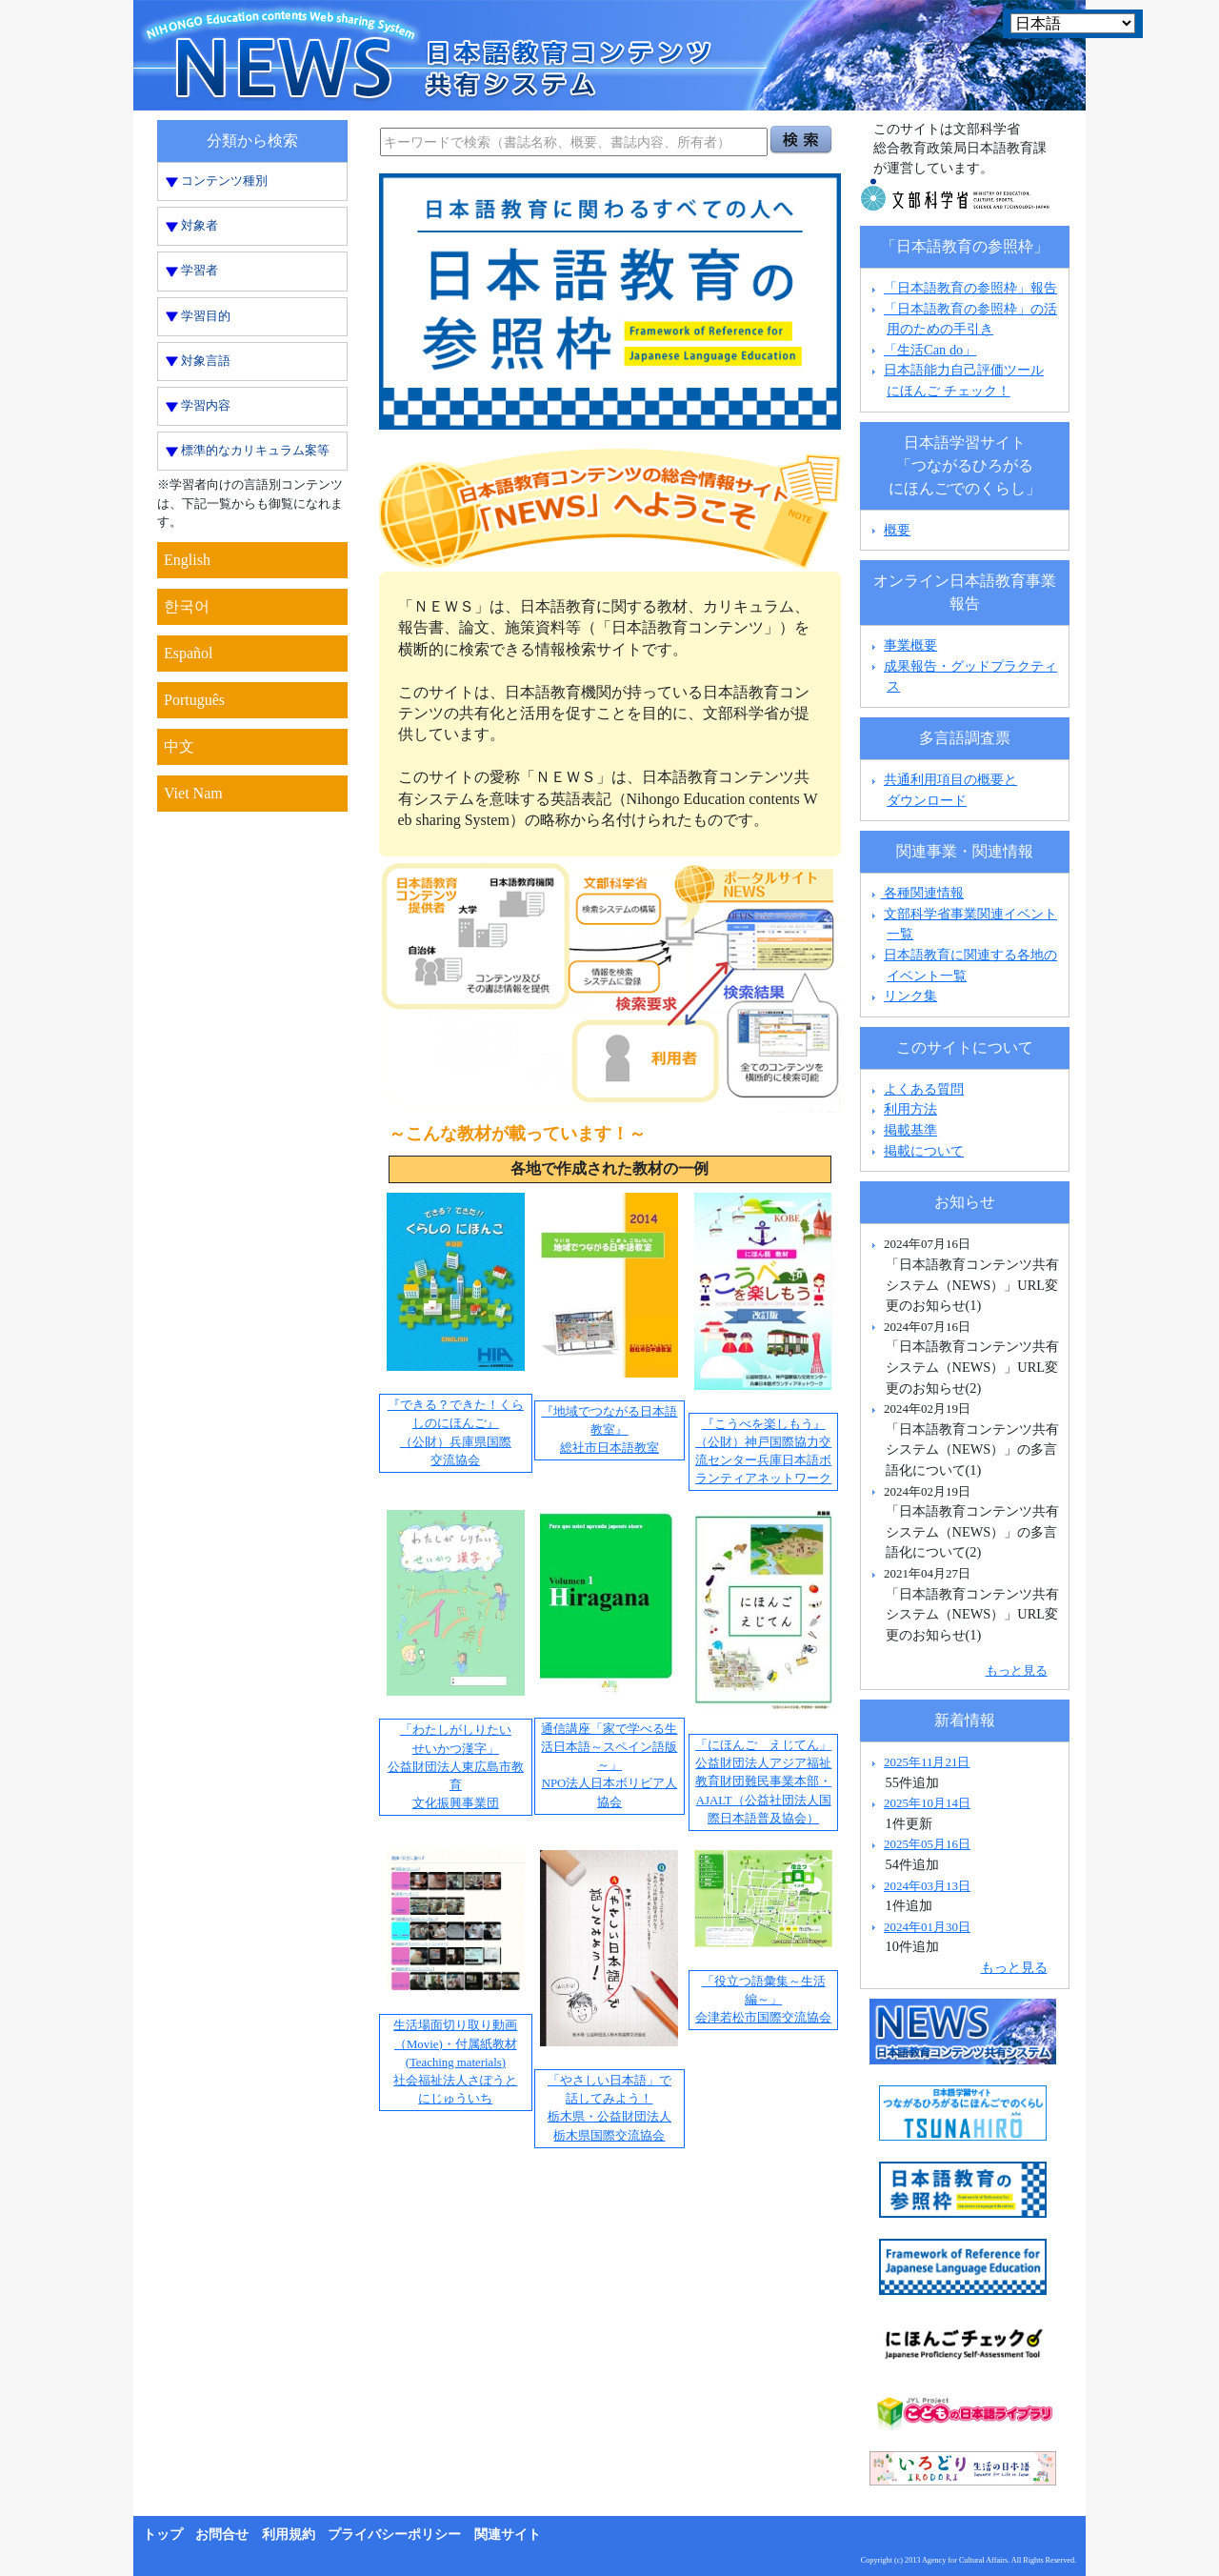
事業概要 (910, 645)
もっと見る (1017, 1670)
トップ (163, 2534)
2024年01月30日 (927, 1927)
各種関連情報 (916, 892)
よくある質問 (924, 1089)
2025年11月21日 (926, 1762)
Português (194, 700)
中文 (179, 746)
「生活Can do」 (930, 349)
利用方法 (910, 1109)
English (187, 560)
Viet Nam (193, 793)
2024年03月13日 (927, 1886)
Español (188, 653)
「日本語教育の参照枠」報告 (970, 287)
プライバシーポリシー (394, 2534)
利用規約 (288, 2534)
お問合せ (222, 2534)
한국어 (187, 606)
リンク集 (910, 995)
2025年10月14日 (927, 1803)
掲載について (924, 1150)
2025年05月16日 (927, 1844)
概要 (897, 529)
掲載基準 (910, 1129)
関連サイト (507, 2534)
